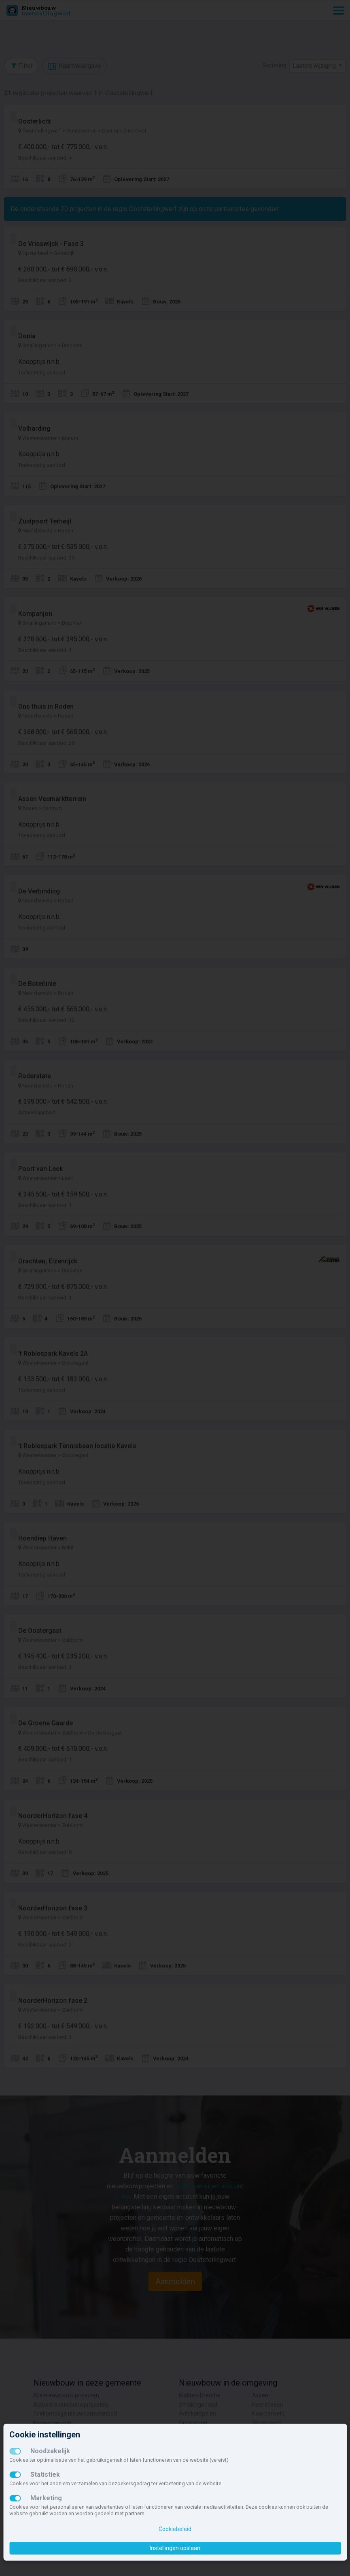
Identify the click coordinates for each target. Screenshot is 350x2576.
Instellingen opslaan (175, 2548)
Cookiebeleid (175, 2529)
